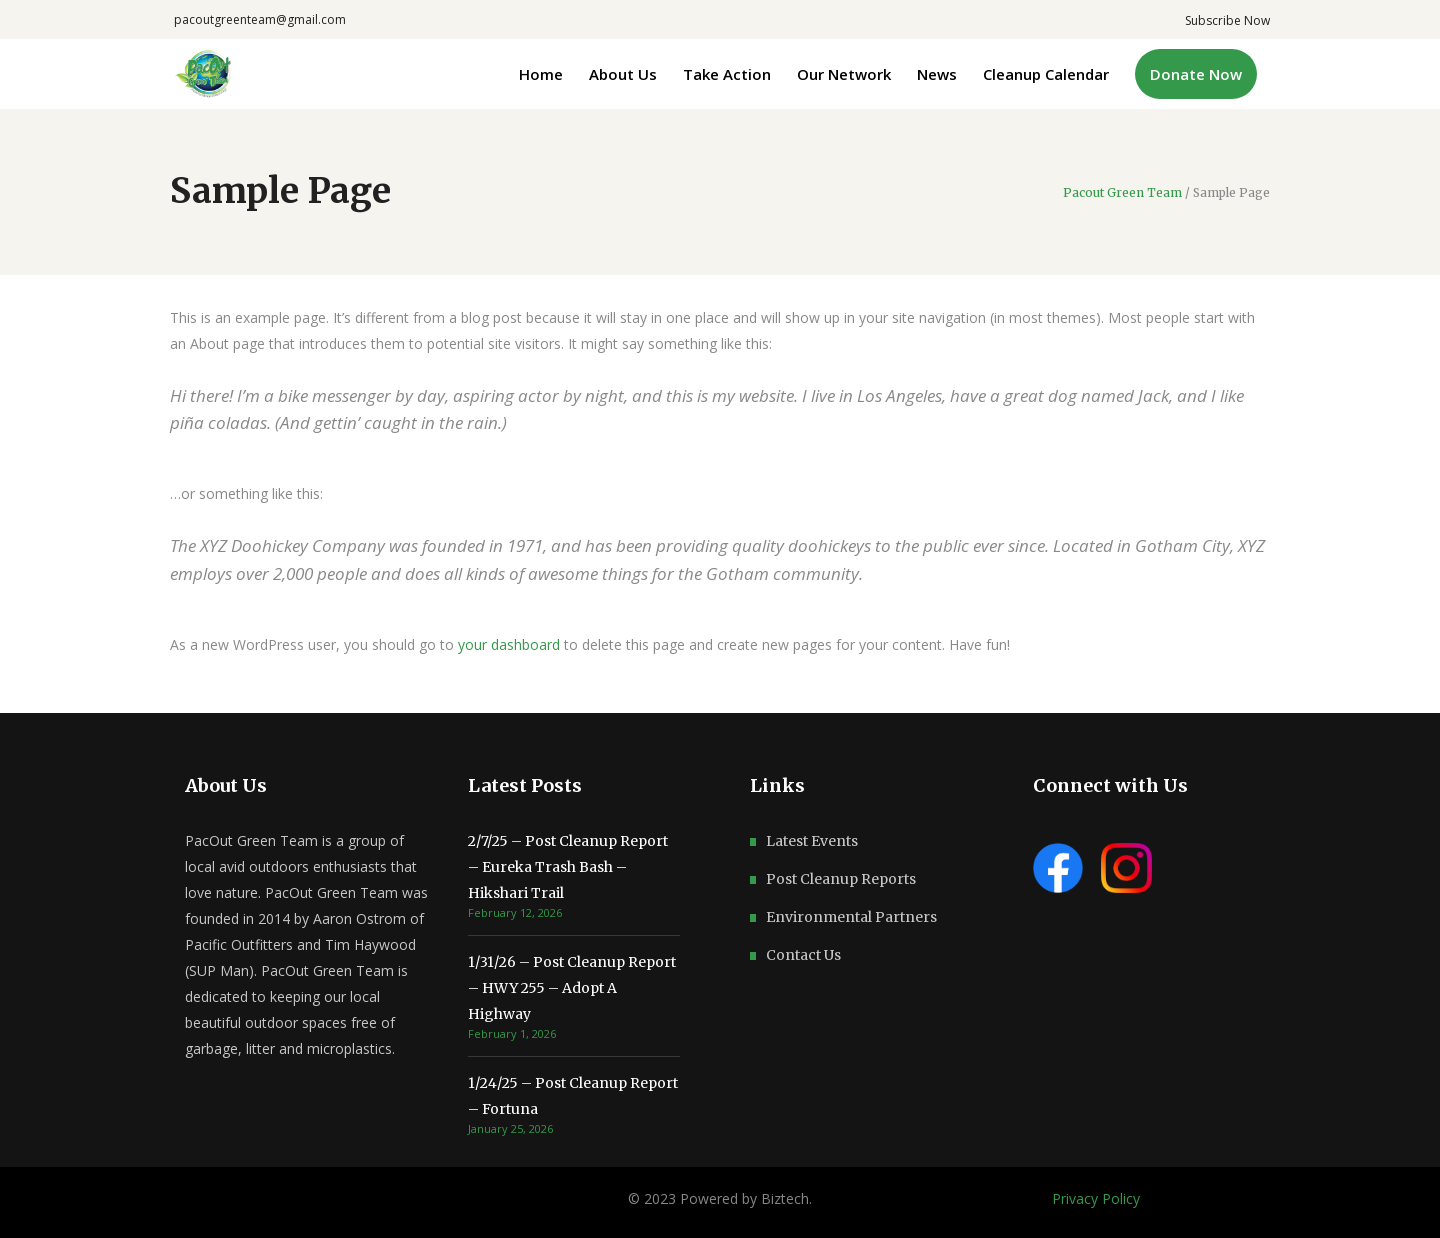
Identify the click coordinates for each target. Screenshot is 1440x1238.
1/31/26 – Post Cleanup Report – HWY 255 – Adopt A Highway (572, 988)
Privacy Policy (1096, 1198)
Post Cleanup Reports (841, 879)
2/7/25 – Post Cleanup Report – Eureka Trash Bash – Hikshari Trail (568, 867)
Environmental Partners (851, 917)
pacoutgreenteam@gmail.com (260, 19)
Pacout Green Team (1122, 193)
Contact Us (803, 955)
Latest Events (812, 841)
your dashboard (509, 644)
